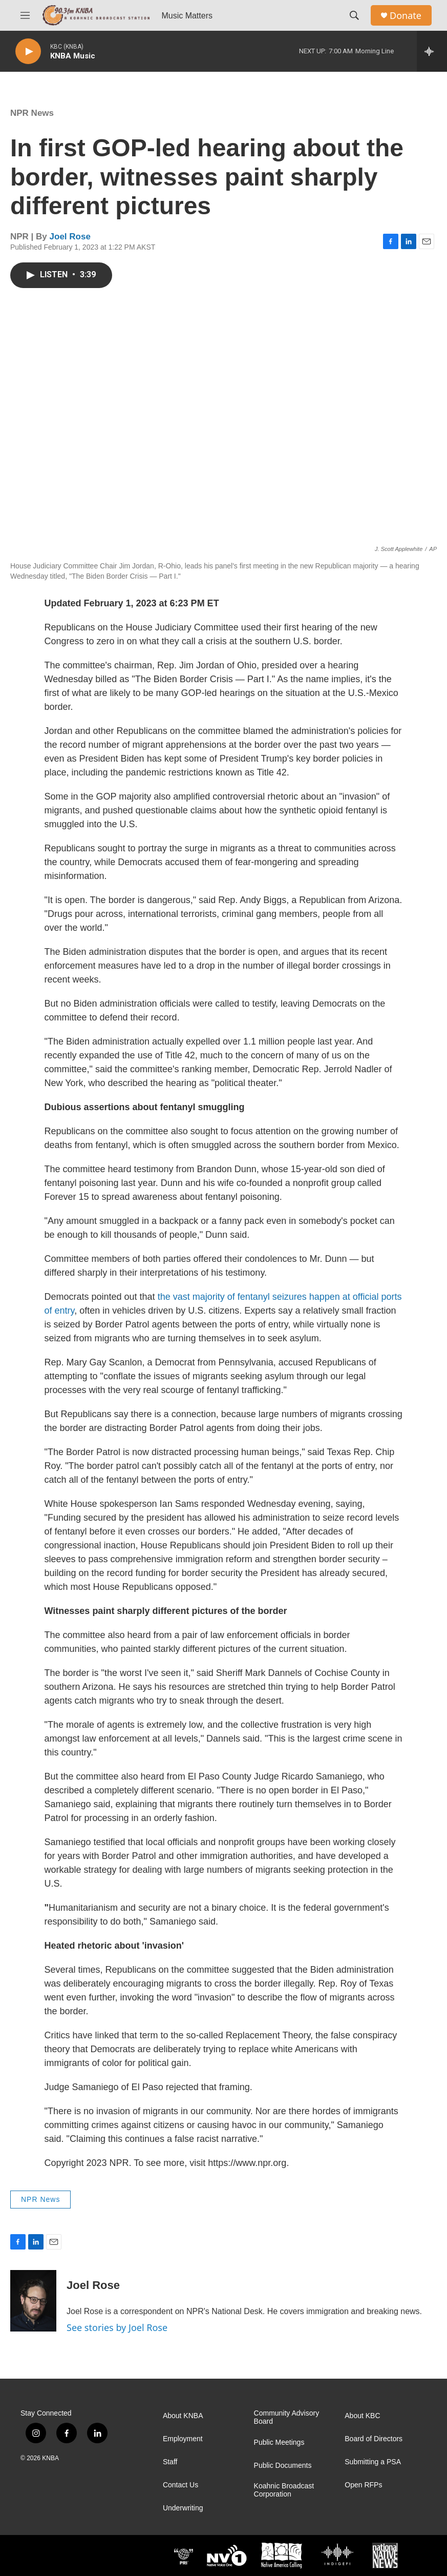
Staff (170, 2462)
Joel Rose (70, 236)
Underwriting (183, 2508)
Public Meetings (279, 2442)
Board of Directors (373, 2439)
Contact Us (180, 2485)
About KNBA (183, 2416)
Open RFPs (363, 2485)
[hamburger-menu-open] (25, 15)
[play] (28, 51)
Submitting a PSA (373, 2462)
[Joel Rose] (33, 2301)
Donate (405, 15)
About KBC (362, 2416)
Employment (183, 2439)
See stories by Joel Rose (117, 2327)
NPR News (32, 113)
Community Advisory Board (287, 2417)
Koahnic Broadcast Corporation (284, 2490)
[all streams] (432, 51)
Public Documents (283, 2465)
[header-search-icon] (354, 15)
